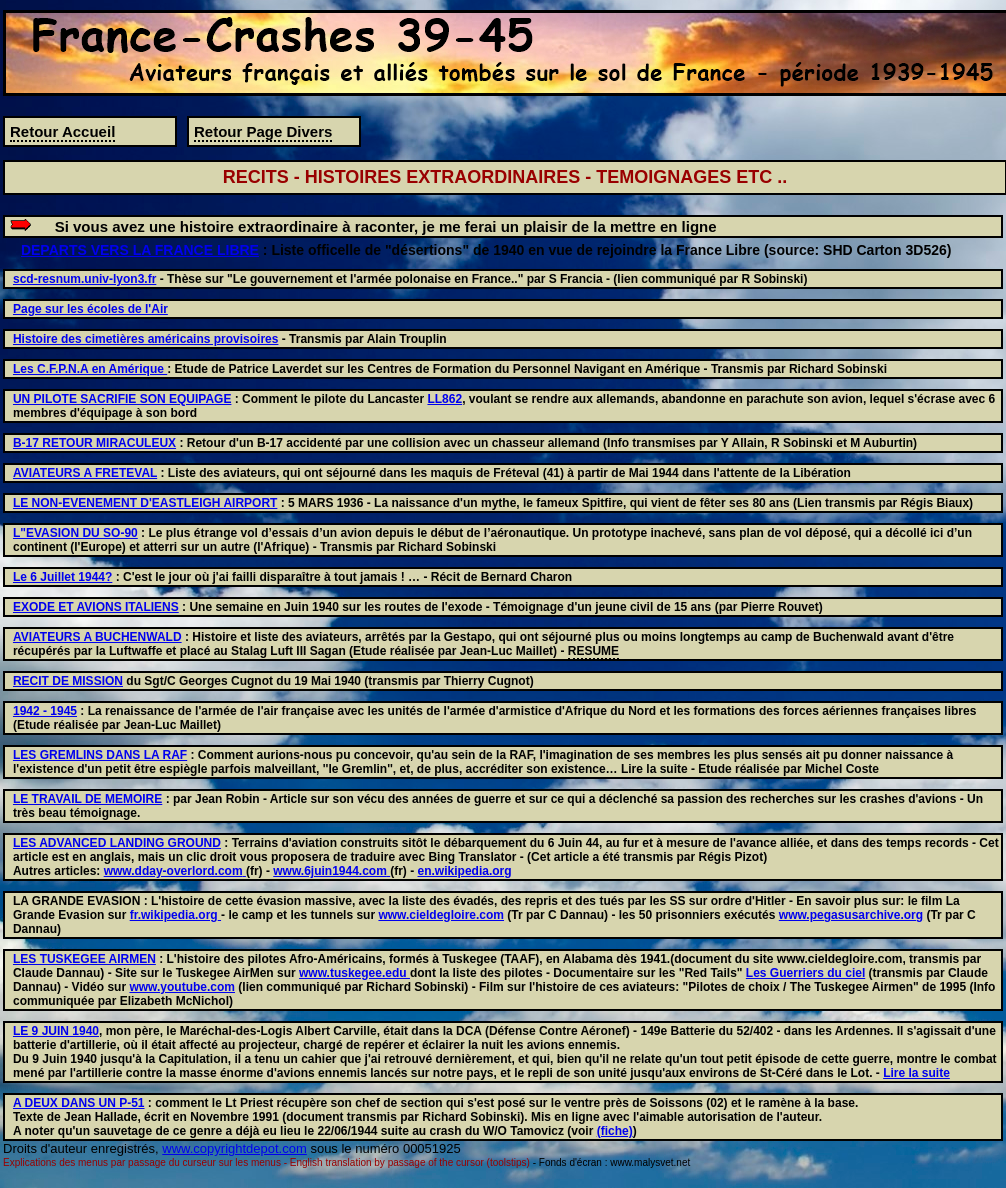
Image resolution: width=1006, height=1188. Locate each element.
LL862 (444, 399)
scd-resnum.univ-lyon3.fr (84, 279)
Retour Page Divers (263, 131)
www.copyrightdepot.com (234, 1148)
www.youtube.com (182, 987)
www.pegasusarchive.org (851, 915)
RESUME (593, 651)
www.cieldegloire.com (441, 915)
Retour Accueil (62, 131)
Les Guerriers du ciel (805, 973)
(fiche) (615, 1131)
